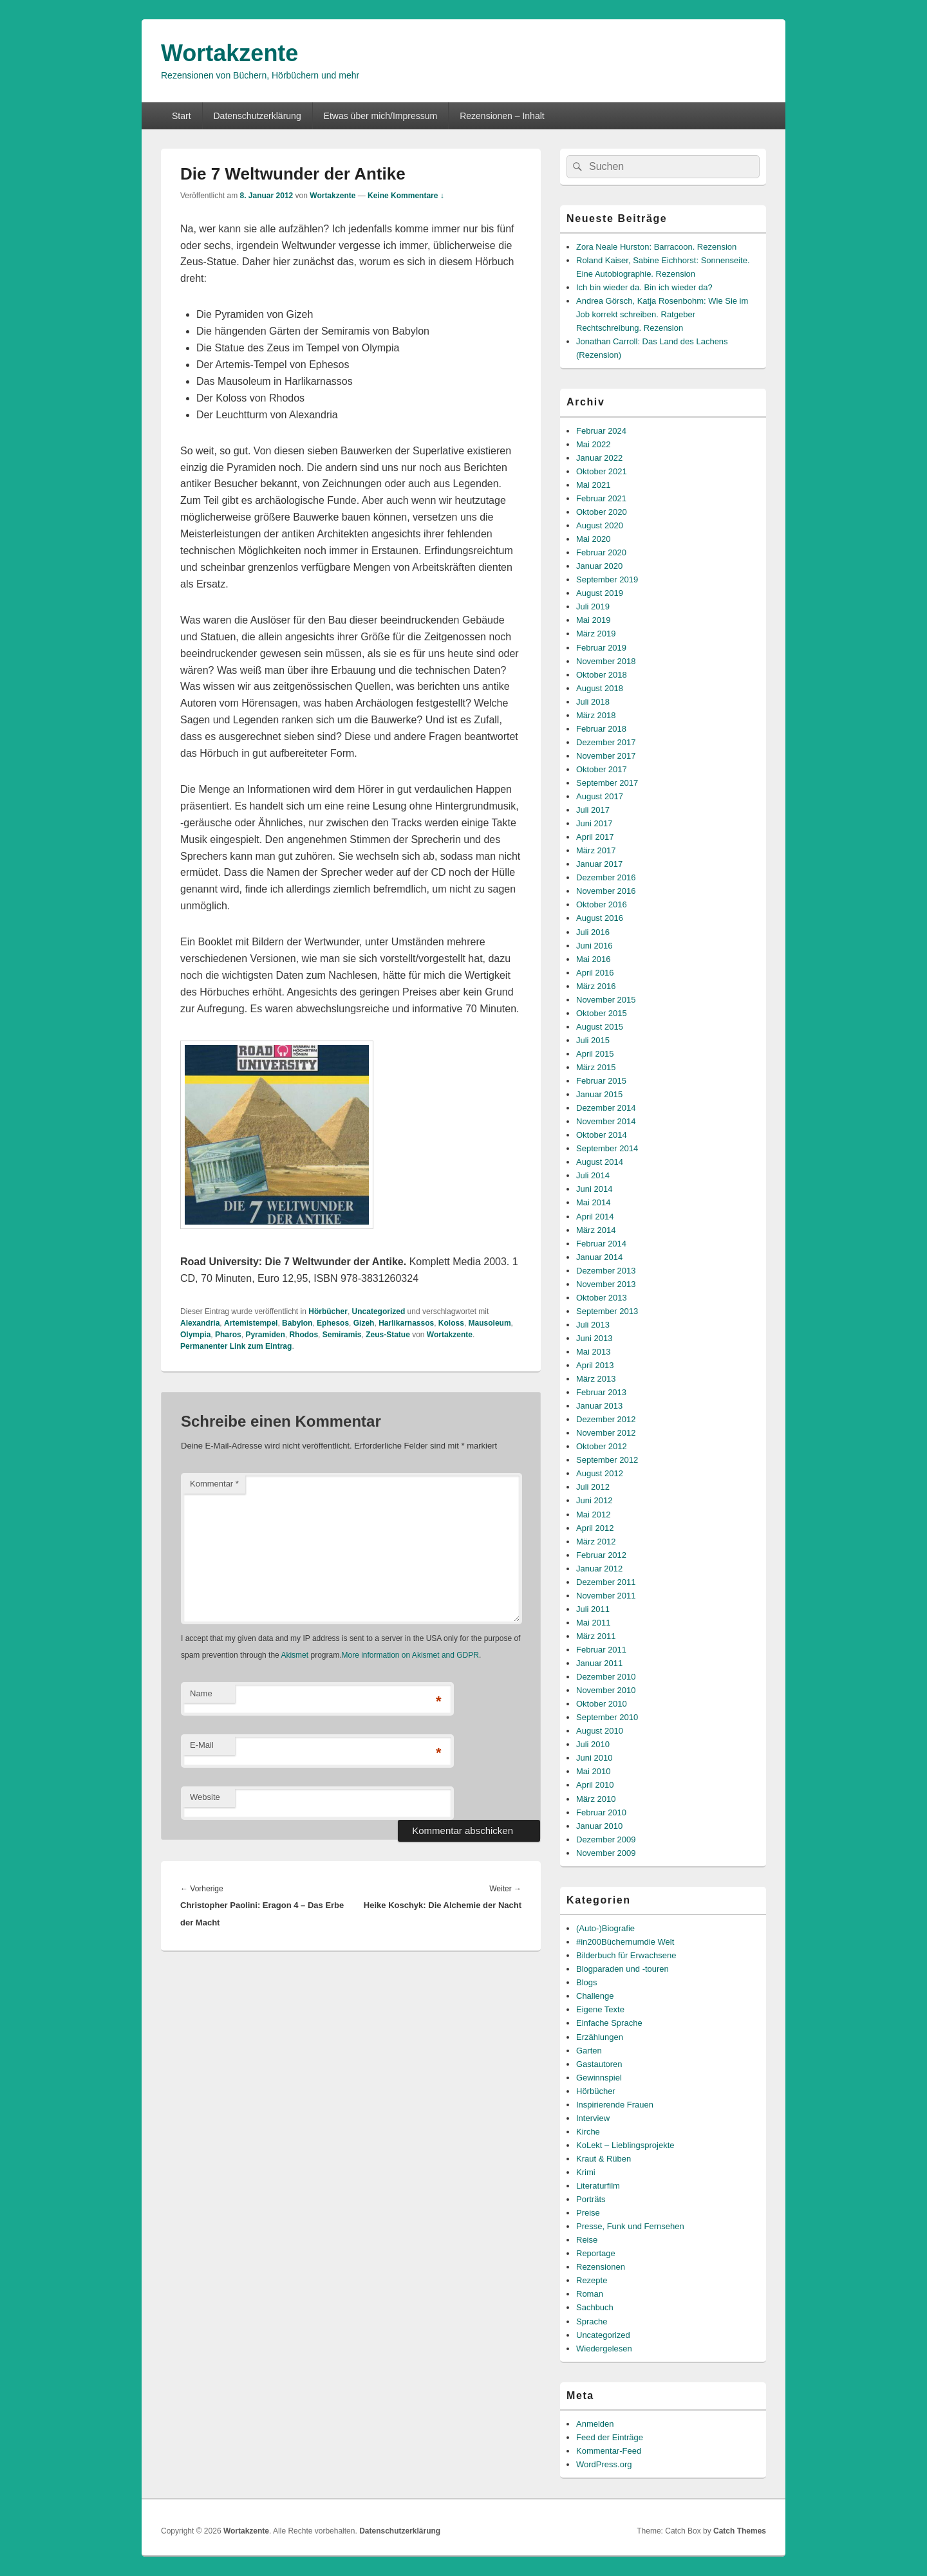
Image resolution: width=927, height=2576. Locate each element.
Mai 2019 (593, 620)
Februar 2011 (601, 1649)
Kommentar (214, 1483)
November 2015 (606, 1000)
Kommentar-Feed (608, 2451)
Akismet (294, 1655)
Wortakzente (229, 53)
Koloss (451, 1323)
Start (181, 116)
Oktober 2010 (601, 1704)
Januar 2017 (599, 864)
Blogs (586, 1982)
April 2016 (595, 973)
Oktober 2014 (601, 1135)
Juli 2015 (593, 1040)
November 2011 (606, 1595)
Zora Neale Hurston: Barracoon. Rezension (656, 247)
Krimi (585, 2172)
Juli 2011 (593, 1609)
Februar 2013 (601, 1392)
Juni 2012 (594, 1500)
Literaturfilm (598, 2186)
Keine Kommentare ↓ (406, 195)
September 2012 (607, 1460)
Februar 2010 (601, 1812)
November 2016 (606, 891)
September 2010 (607, 1717)
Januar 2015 (599, 1094)
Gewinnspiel (599, 2077)
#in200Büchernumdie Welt (625, 1942)
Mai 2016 (593, 959)
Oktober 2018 (601, 675)
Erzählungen (599, 2037)
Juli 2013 (593, 1325)
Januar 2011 (599, 1663)
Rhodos (303, 1334)
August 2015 (599, 1027)
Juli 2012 (593, 1487)
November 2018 (606, 661)
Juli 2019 (593, 606)
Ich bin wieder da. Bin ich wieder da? (644, 287)
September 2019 (607, 579)
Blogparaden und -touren (622, 1969)
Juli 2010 (593, 1744)
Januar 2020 (599, 566)
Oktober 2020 (601, 512)
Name (201, 1693)
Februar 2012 (601, 1555)
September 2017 (607, 783)
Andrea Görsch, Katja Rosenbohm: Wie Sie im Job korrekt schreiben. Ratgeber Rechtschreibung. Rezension (662, 314)
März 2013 (595, 1379)
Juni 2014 (594, 1189)
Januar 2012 (599, 1568)
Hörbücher (328, 1311)
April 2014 (595, 1216)
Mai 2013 (593, 1352)
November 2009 (606, 1853)
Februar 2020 (601, 552)
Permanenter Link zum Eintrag (236, 1346)
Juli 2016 (593, 932)
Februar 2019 (601, 648)
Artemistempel (250, 1323)
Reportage (595, 2253)
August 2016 (599, 918)
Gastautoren (599, 2064)
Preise (588, 2213)
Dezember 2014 (606, 1108)
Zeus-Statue (388, 1334)
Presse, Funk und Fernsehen (630, 2226)
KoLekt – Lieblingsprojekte (625, 2145)
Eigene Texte (600, 2009)
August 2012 (599, 1473)
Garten (589, 2050)
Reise (586, 2240)
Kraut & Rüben (603, 2159)
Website (205, 1797)
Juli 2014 (593, 1175)
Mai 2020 (593, 539)
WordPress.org (604, 2464)
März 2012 (595, 1541)
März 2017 (595, 850)
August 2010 (599, 1731)
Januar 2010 (599, 1826)
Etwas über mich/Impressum (381, 116)
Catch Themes (739, 2530)
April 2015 (595, 1054)
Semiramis (342, 1334)
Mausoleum (490, 1323)
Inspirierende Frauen (614, 2104)
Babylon (297, 1323)
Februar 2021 (601, 498)
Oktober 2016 (601, 904)
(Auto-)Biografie (605, 1928)
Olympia (195, 1334)
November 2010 (606, 1690)
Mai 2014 (593, 1202)
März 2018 (595, 715)
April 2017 (595, 837)
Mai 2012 (593, 1514)
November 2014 (606, 1121)
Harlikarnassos (406, 1323)
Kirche (588, 2131)
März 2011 (595, 1636)
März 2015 (595, 1067)
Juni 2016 (594, 945)
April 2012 (595, 1528)
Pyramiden (265, 1334)
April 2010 (595, 1785)
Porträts (591, 2199)
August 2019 (599, 593)
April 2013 (595, 1365)
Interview (593, 2118)
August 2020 (599, 525)
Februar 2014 (601, 1243)
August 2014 (599, 1162)
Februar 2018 (601, 729)
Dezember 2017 (606, 742)
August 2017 (599, 796)
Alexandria (200, 1323)
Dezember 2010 (606, 1677)
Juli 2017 (593, 810)
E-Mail (202, 1745)
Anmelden (595, 2424)
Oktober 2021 (601, 471)
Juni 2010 (594, 1758)
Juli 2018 (593, 702)
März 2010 (595, 1799)
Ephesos (333, 1323)
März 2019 (595, 633)
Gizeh (364, 1323)
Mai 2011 (593, 1622)
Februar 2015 (601, 1081)
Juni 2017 (594, 823)
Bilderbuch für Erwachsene (626, 1955)
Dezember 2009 (606, 1839)
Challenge (595, 1996)
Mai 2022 (593, 444)
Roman (589, 2294)
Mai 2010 (593, 1771)
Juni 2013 (594, 1338)
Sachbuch (594, 2307)
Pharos (228, 1334)
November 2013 (606, 1284)
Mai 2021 (593, 485)
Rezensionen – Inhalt (502, 116)
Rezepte (591, 2280)
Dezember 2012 (606, 1419)
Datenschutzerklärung (257, 116)
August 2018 (599, 688)
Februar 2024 (601, 431)
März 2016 (595, 986)
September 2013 (607, 1311)
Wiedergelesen (604, 2348)
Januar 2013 (599, 1406)
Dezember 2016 (606, 877)
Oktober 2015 (601, 1013)
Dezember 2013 (606, 1270)
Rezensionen (600, 2267)
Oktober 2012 (601, 1446)
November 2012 (606, 1433)
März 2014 (595, 1230)
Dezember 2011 (606, 1582)
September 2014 (607, 1148)
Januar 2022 (599, 458)
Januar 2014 (599, 1257)
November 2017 (606, 756)
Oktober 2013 (601, 1297)
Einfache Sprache (609, 2023)
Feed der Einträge (609, 2437)
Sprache (591, 2321)
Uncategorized (379, 1311)
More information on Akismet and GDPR (409, 1655)
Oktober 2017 (601, 769)
